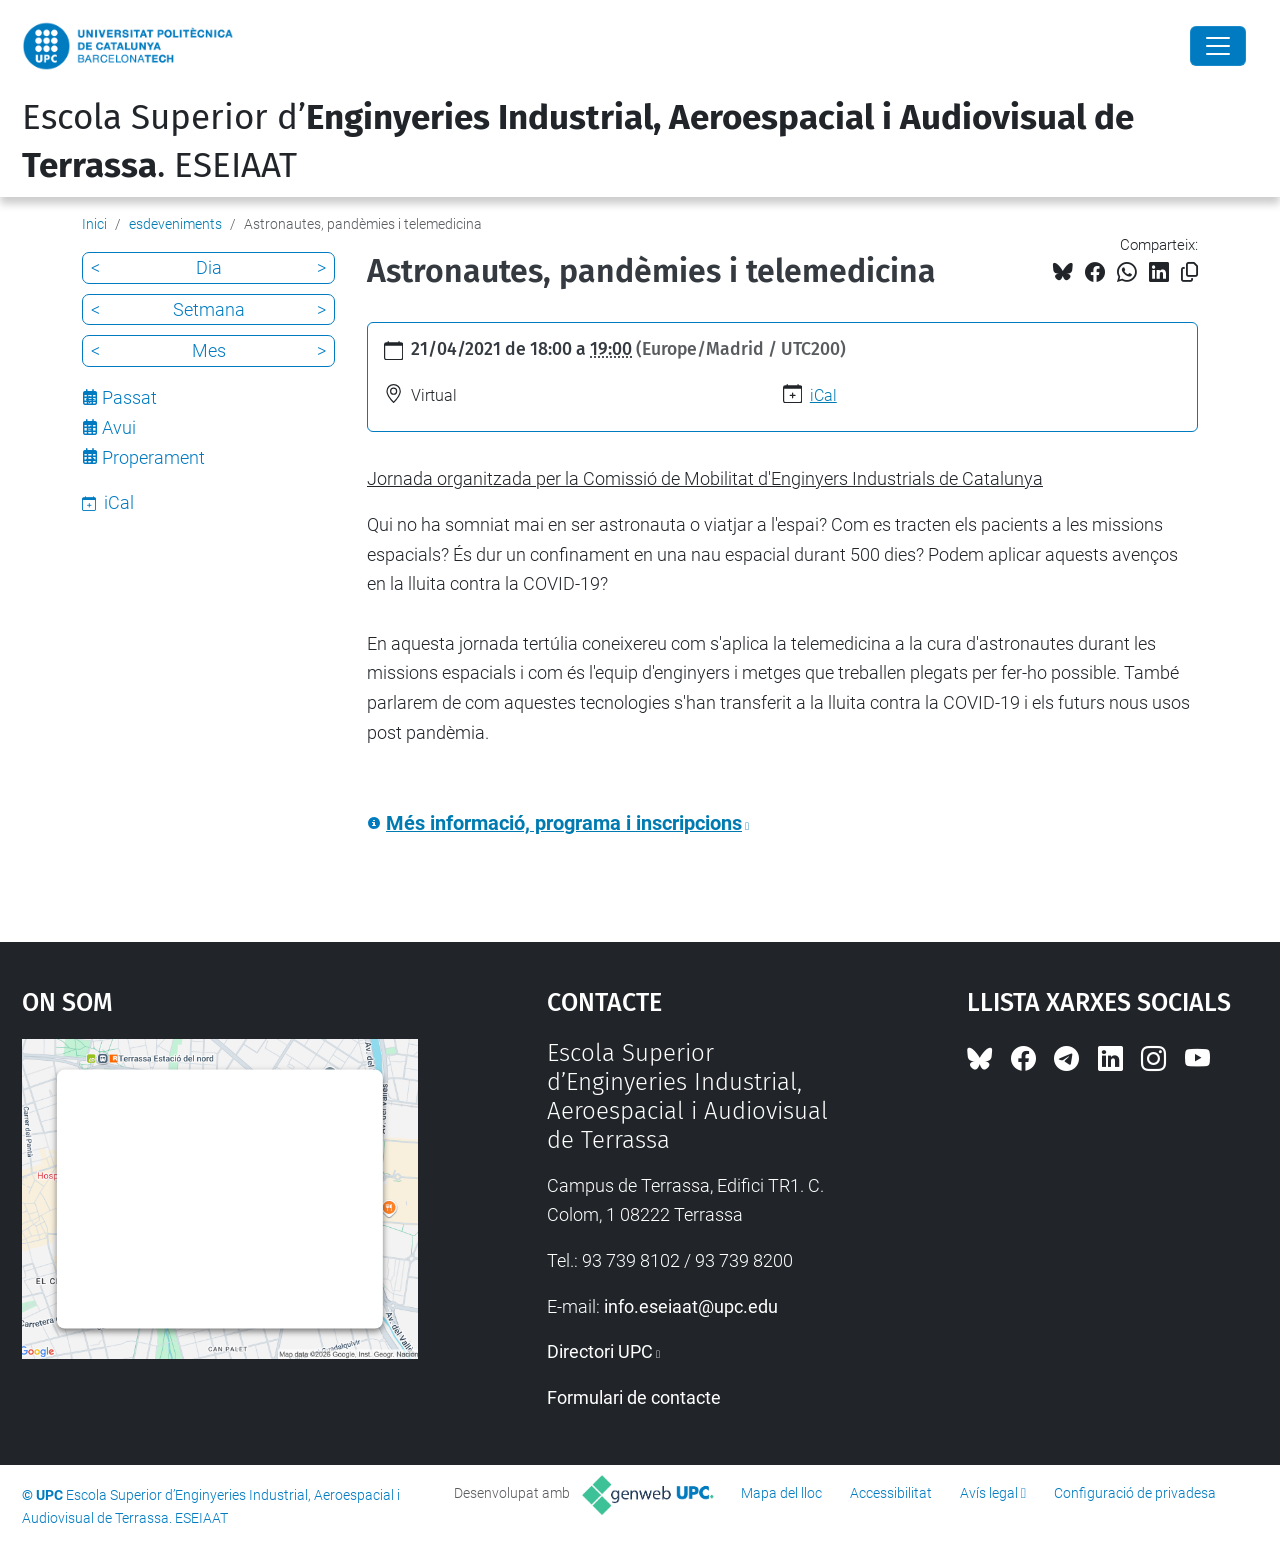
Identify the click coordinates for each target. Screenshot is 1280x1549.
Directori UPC (600, 1351)
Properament (153, 457)
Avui (119, 427)
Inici (94, 224)
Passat (129, 397)
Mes (209, 350)
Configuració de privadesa (1135, 1493)
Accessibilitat (891, 1493)
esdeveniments (175, 224)
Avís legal (989, 1493)
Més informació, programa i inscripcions (564, 823)
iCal (823, 395)
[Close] (1218, 46)
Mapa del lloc (781, 1493)
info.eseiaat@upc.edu (691, 1306)
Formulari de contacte (634, 1397)
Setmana (209, 309)
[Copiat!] (1189, 272)
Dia (209, 267)
